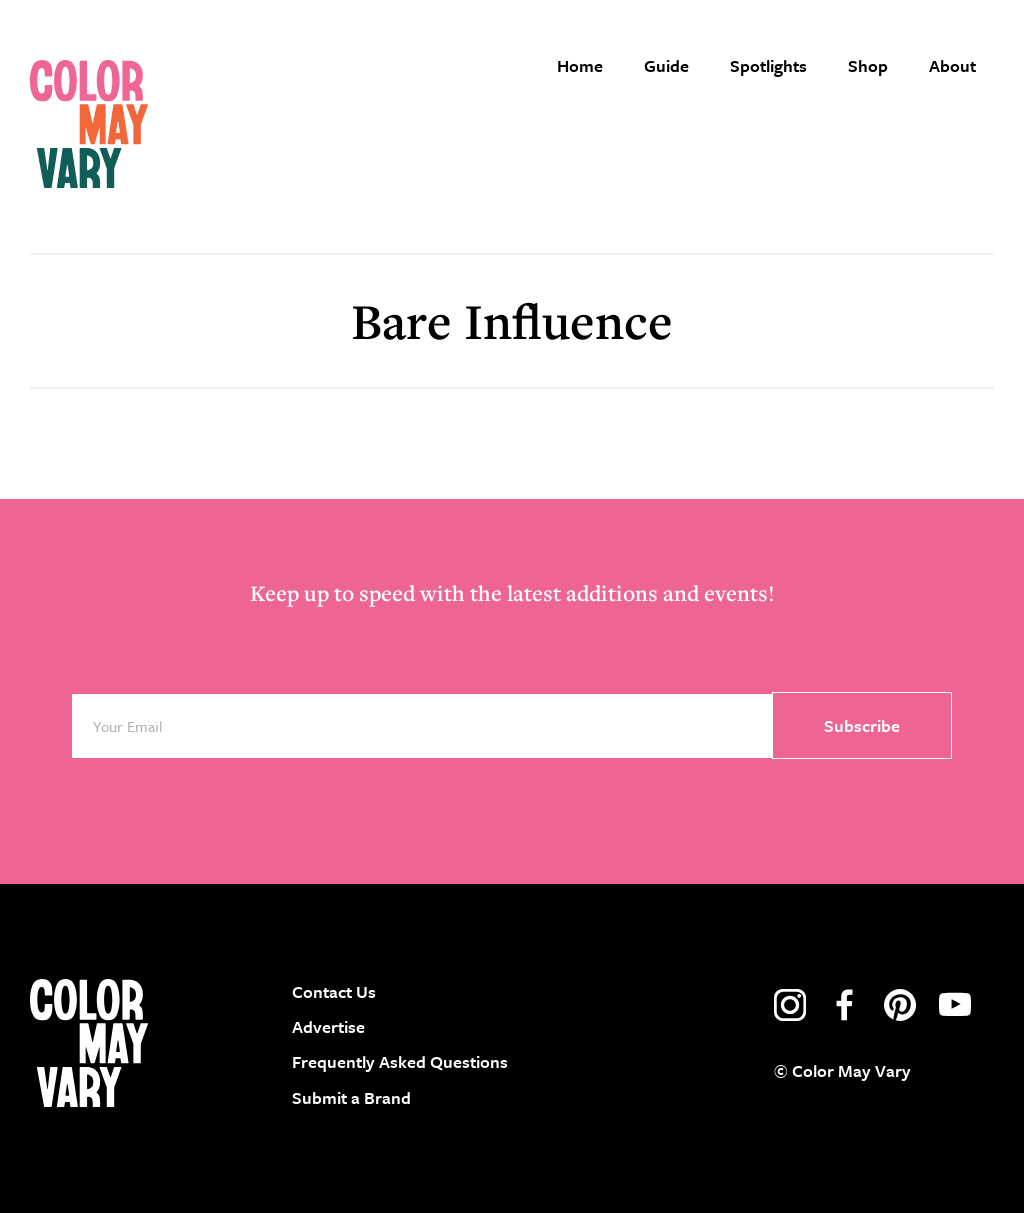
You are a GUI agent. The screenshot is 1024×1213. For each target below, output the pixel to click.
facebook (845, 1005)
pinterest (900, 1005)
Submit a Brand (351, 1097)
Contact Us (334, 991)
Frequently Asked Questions (400, 1061)
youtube (955, 1005)
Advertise (328, 1026)
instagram (790, 1005)
